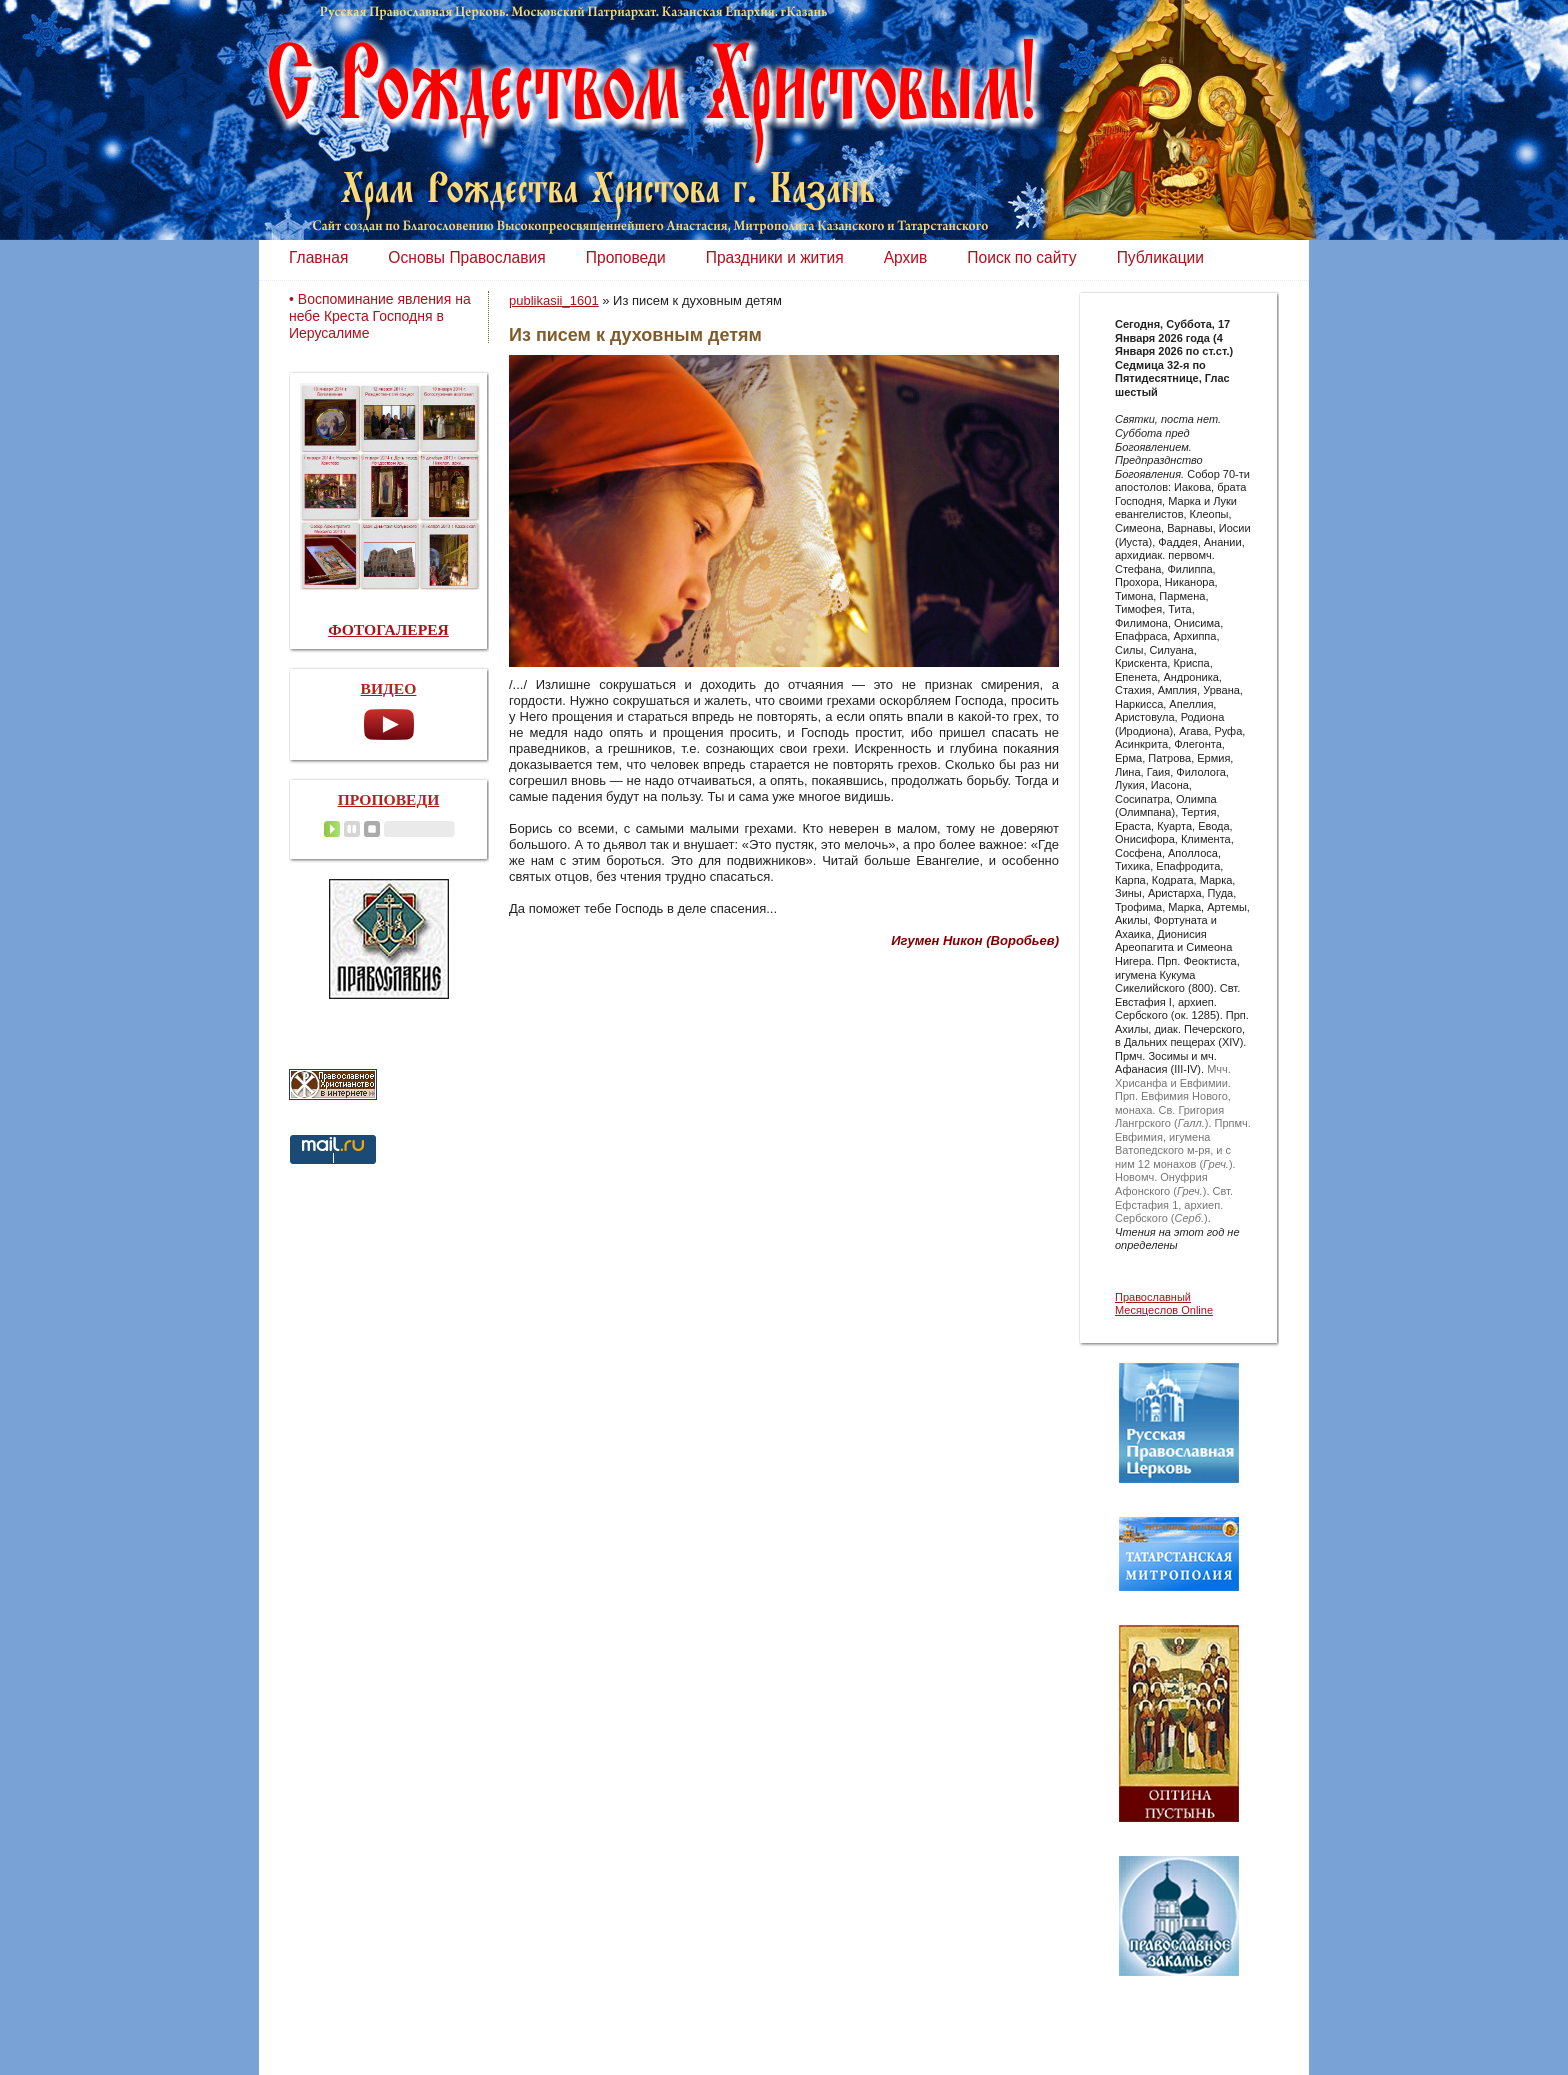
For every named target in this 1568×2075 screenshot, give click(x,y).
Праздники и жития (775, 257)
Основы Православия (466, 257)
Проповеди (626, 257)
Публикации (1160, 257)
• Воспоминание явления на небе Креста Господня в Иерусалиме (380, 316)
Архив (906, 257)
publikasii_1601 (554, 300)
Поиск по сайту (1021, 257)
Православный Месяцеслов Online (1164, 1304)
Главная (318, 257)
